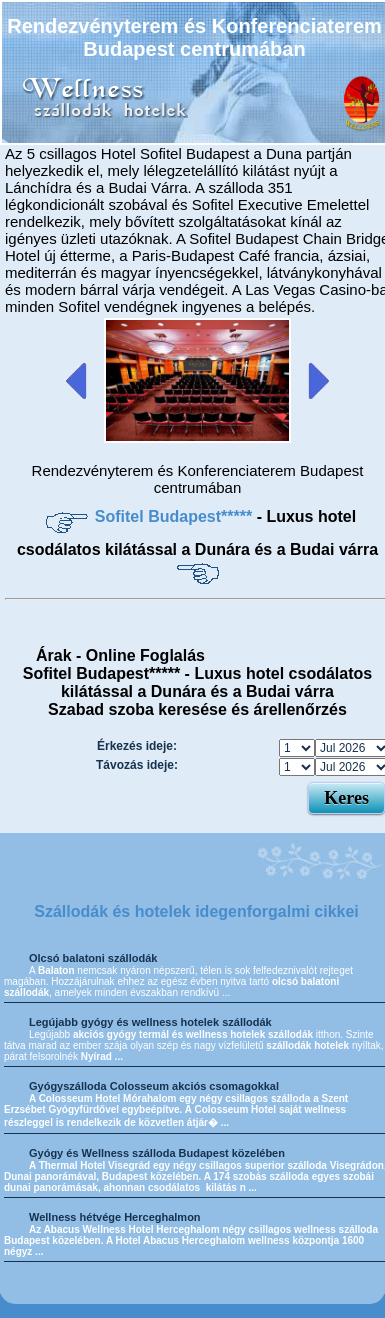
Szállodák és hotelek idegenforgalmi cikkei (196, 911)
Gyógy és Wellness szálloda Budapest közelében (157, 1153)
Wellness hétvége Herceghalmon (115, 1217)
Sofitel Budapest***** (176, 516)
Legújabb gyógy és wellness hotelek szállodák (150, 1022)
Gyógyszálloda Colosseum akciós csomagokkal (154, 1086)
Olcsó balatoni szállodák (93, 958)
